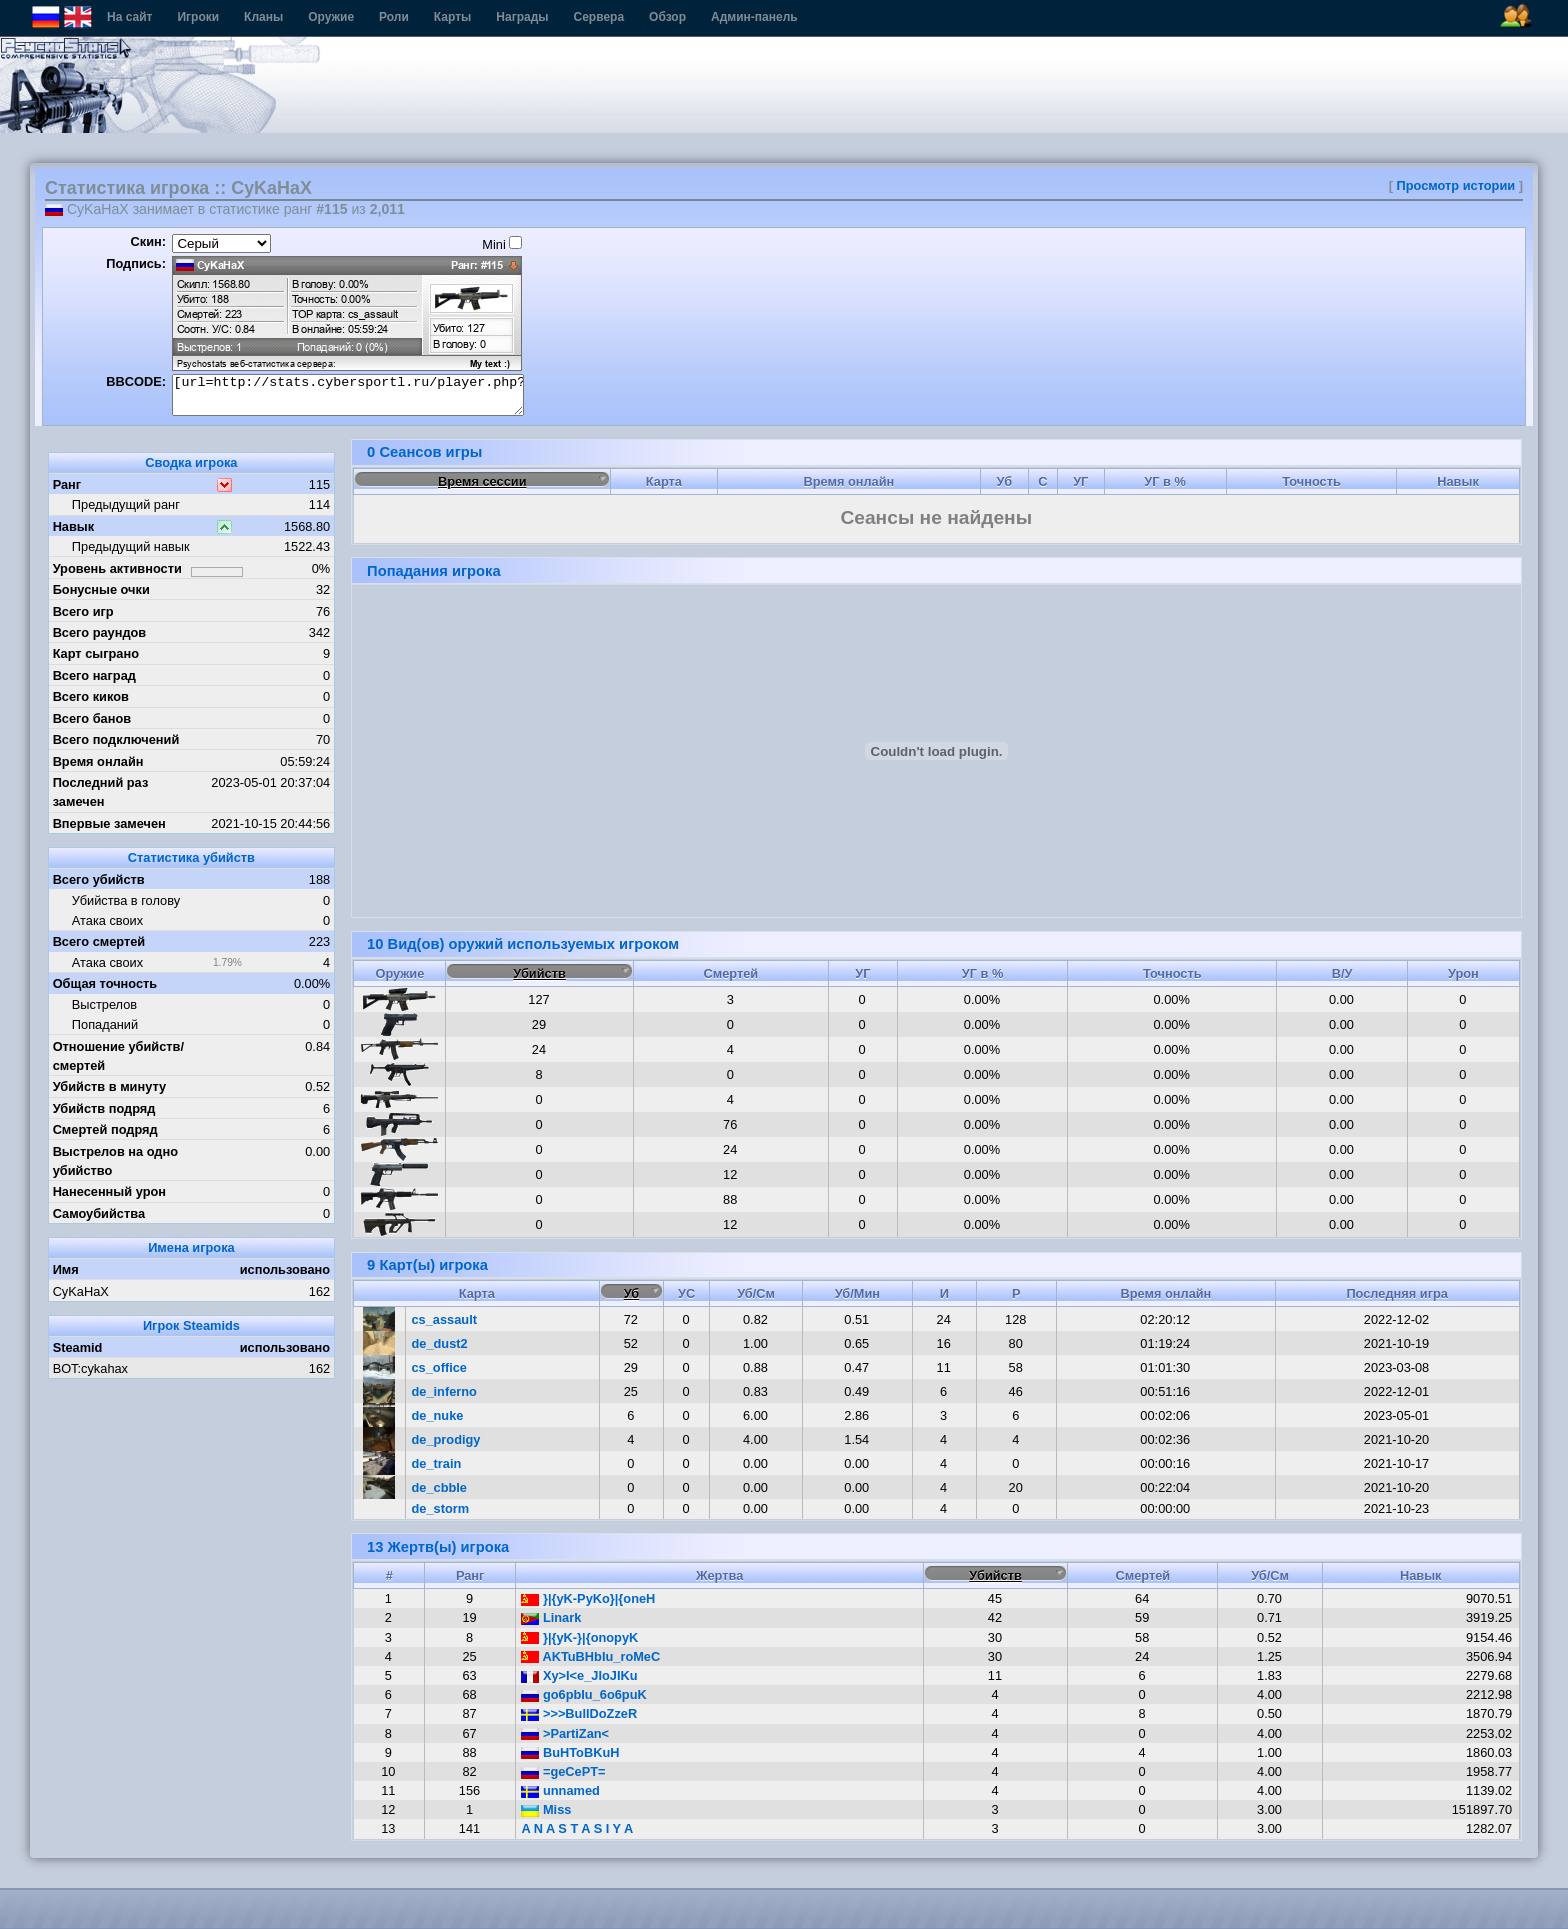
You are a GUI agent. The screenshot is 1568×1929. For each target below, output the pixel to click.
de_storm (441, 1508)
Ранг (67, 484)
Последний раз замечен (101, 792)
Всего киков (91, 696)
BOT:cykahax (90, 1368)
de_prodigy (446, 1439)
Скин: (148, 241)
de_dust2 (440, 1343)
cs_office (439, 1367)
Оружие (331, 17)
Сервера (599, 17)
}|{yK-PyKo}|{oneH (588, 1598)
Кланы (263, 17)
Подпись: (136, 263)
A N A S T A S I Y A (577, 1828)
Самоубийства (99, 1213)
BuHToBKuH (570, 1752)
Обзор (667, 17)
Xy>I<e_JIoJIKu (579, 1675)
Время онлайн (98, 761)
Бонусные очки (101, 589)
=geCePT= (563, 1771)
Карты (452, 17)
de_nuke (438, 1415)
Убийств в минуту (110, 1086)
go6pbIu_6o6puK (583, 1694)
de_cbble (439, 1487)
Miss (546, 1809)
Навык (74, 526)
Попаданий (105, 1024)
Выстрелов (104, 1004)
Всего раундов (100, 632)
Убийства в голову (126, 900)
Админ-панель (754, 17)
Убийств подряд (104, 1108)
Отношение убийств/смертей (118, 1056)
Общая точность (105, 983)
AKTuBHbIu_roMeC (590, 1656)
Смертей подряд (105, 1129)
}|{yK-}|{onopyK (579, 1637)
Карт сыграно (96, 653)
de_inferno (444, 1391)
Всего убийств (99, 879)
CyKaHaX (81, 1291)
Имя (66, 1269)
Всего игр (83, 611)
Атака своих (107, 920)
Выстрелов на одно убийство (115, 1161)
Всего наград (94, 675)
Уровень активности (117, 568)
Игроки (198, 17)
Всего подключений (116, 739)
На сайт (129, 17)
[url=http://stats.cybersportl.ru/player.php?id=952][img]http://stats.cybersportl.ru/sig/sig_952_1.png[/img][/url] (348, 395)
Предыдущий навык (131, 546)
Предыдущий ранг (126, 504)
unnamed (560, 1790)
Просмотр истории (1456, 185)
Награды (522, 17)
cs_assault (444, 1319)
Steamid (78, 1347)
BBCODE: (136, 381)
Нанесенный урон (109, 1191)
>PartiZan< (565, 1733)
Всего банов (92, 718)
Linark (551, 1617)
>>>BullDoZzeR (579, 1713)
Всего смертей (99, 941)
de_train (437, 1463)
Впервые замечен (109, 823)
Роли (394, 17)
